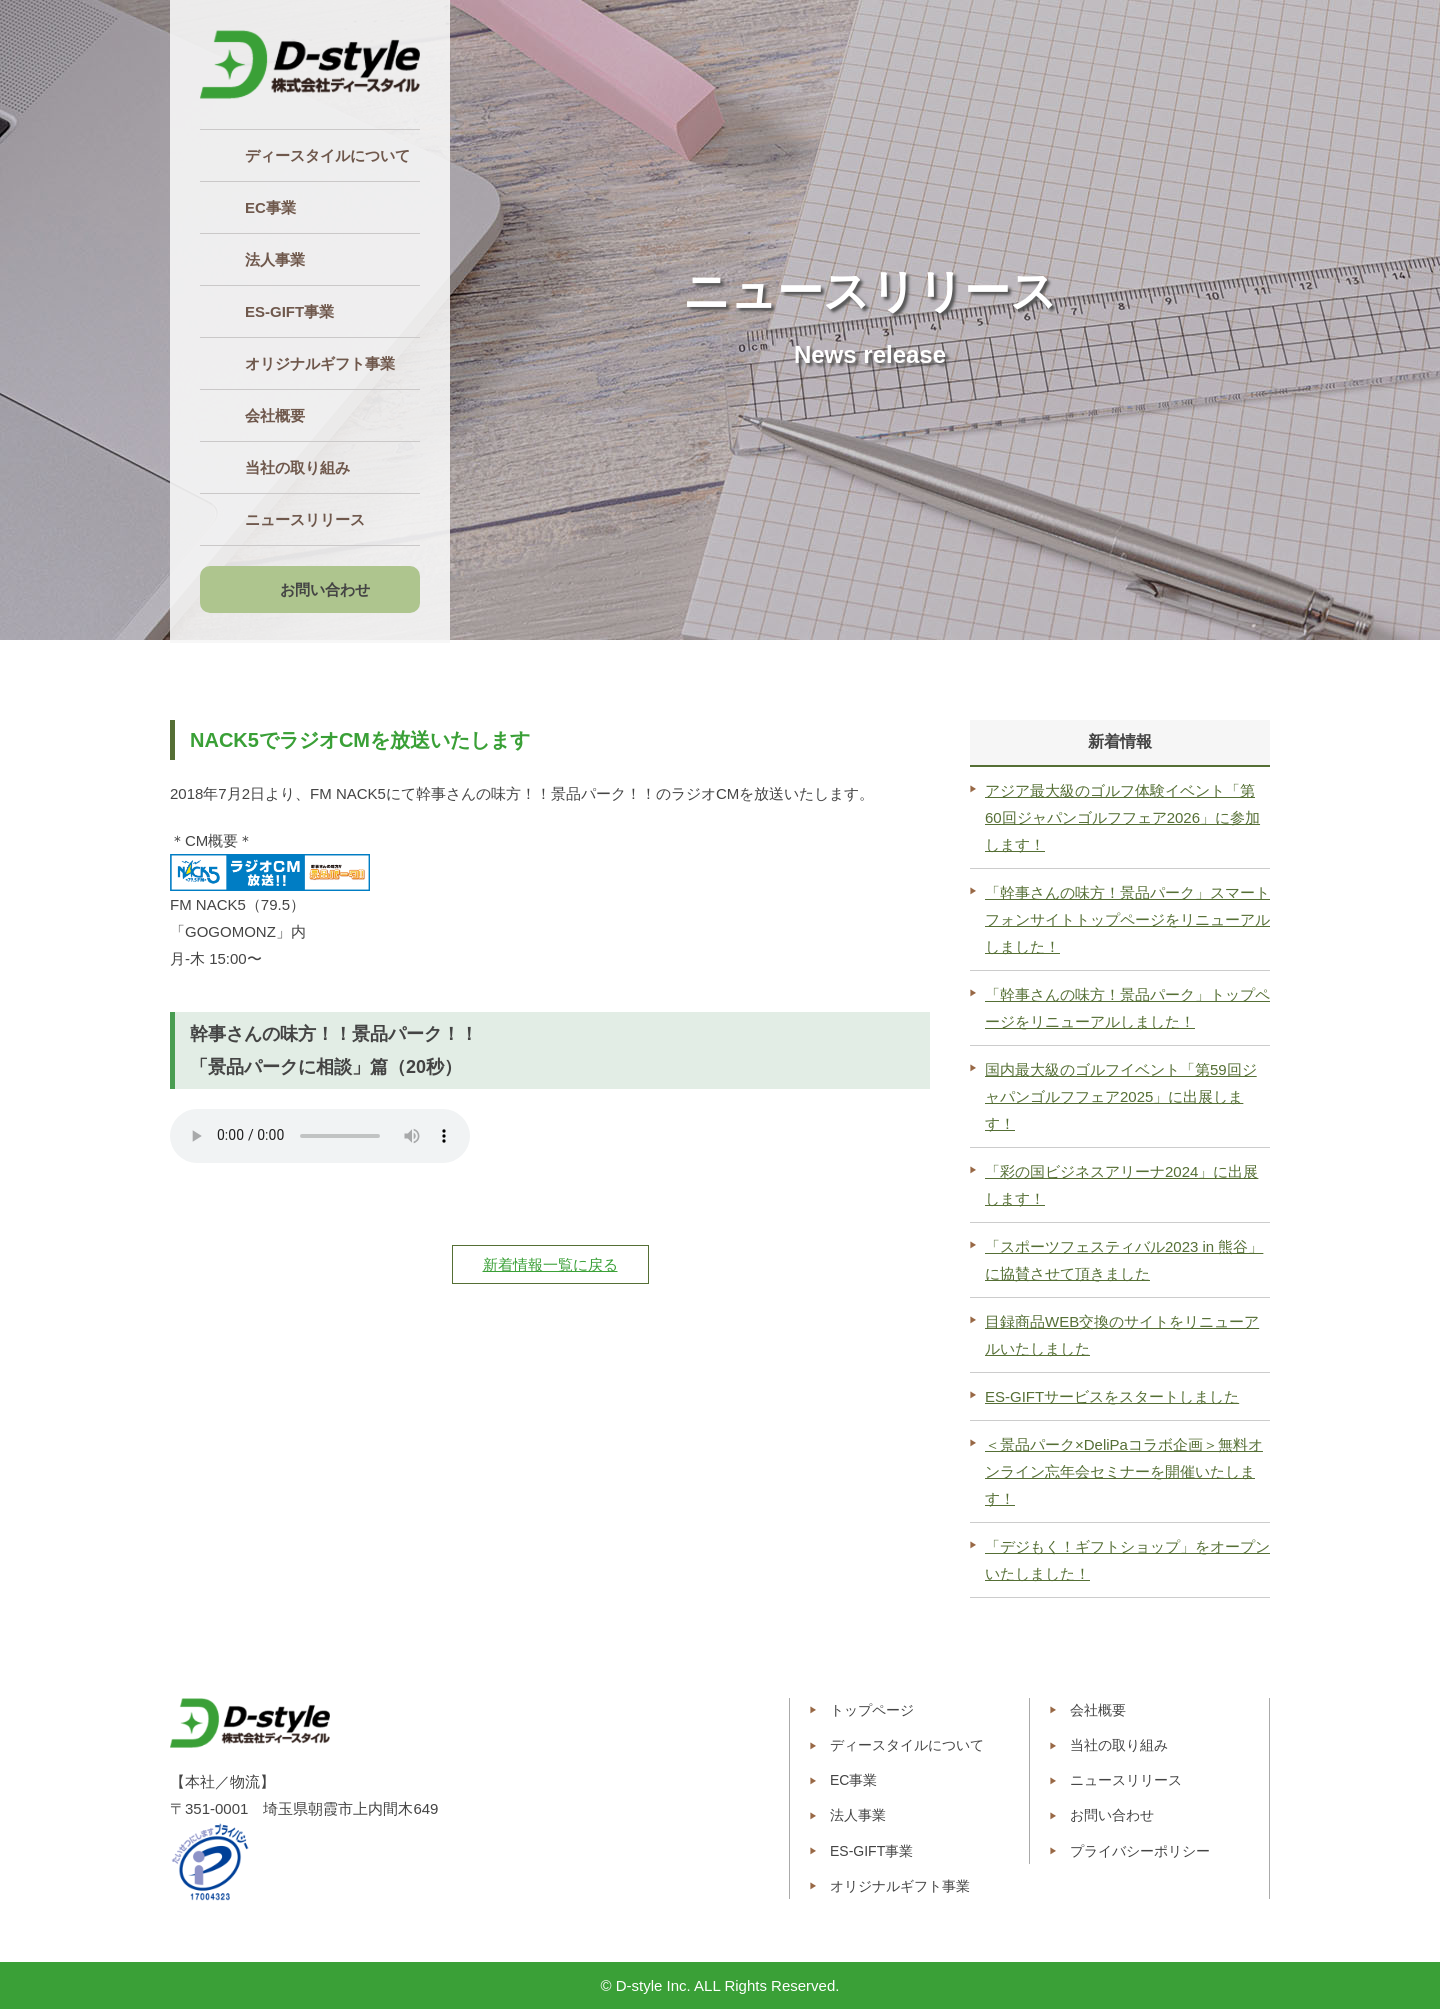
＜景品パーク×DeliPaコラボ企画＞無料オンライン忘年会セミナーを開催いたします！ (1124, 1471)
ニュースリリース (305, 519)
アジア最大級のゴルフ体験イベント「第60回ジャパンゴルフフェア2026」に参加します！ (1122, 817)
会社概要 (275, 415)
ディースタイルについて (327, 155)
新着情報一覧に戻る (550, 1264)
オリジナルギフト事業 (320, 363)
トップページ (872, 1710)
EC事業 (270, 207)
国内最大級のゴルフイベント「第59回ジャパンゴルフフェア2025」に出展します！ (1121, 1096)
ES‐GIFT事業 (289, 311)
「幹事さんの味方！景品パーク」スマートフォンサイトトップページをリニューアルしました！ (1127, 919)
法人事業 (275, 259)
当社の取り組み (297, 467)
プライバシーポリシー (1140, 1851)
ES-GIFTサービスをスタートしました (1112, 1396)
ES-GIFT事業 (871, 1851)
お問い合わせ (325, 589)
